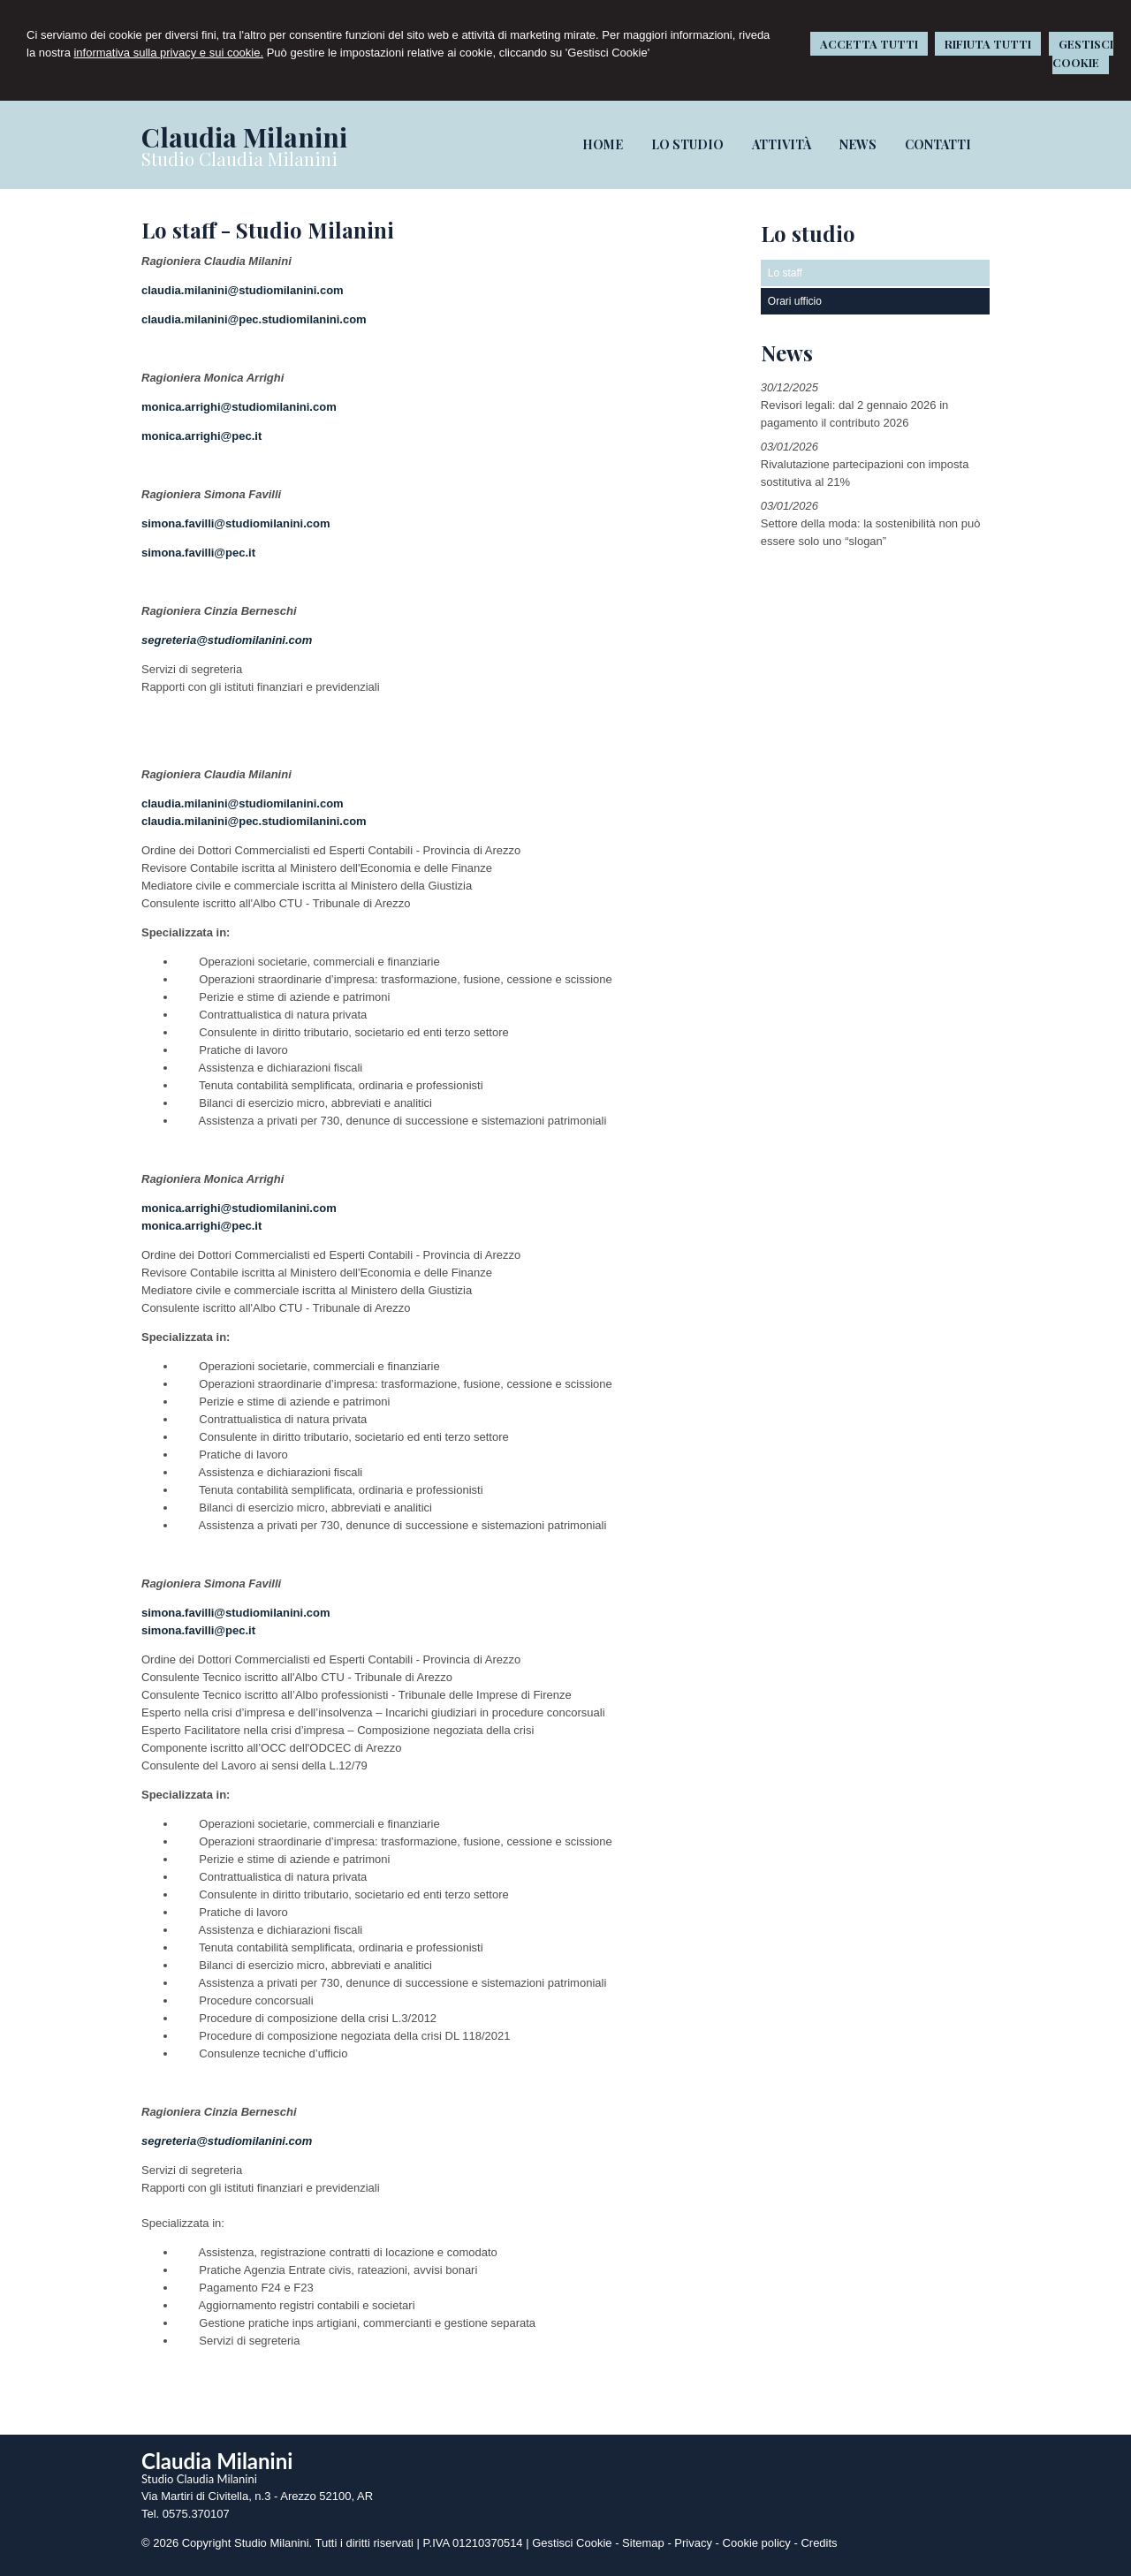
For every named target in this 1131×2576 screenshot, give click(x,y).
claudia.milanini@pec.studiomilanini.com (254, 319)
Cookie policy (757, 2542)
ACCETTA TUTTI (869, 43)
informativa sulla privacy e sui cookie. (168, 52)
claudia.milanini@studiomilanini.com (242, 290)
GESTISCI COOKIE (1082, 53)
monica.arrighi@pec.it (201, 436)
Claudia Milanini (244, 137)
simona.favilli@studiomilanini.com (235, 523)
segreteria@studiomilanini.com (226, 640)
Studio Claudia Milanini (239, 158)
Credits (819, 2542)
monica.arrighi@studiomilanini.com (239, 406)
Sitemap (643, 2542)
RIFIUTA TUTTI (988, 43)
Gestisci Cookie (571, 2542)
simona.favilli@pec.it (198, 552)
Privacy (693, 2542)
